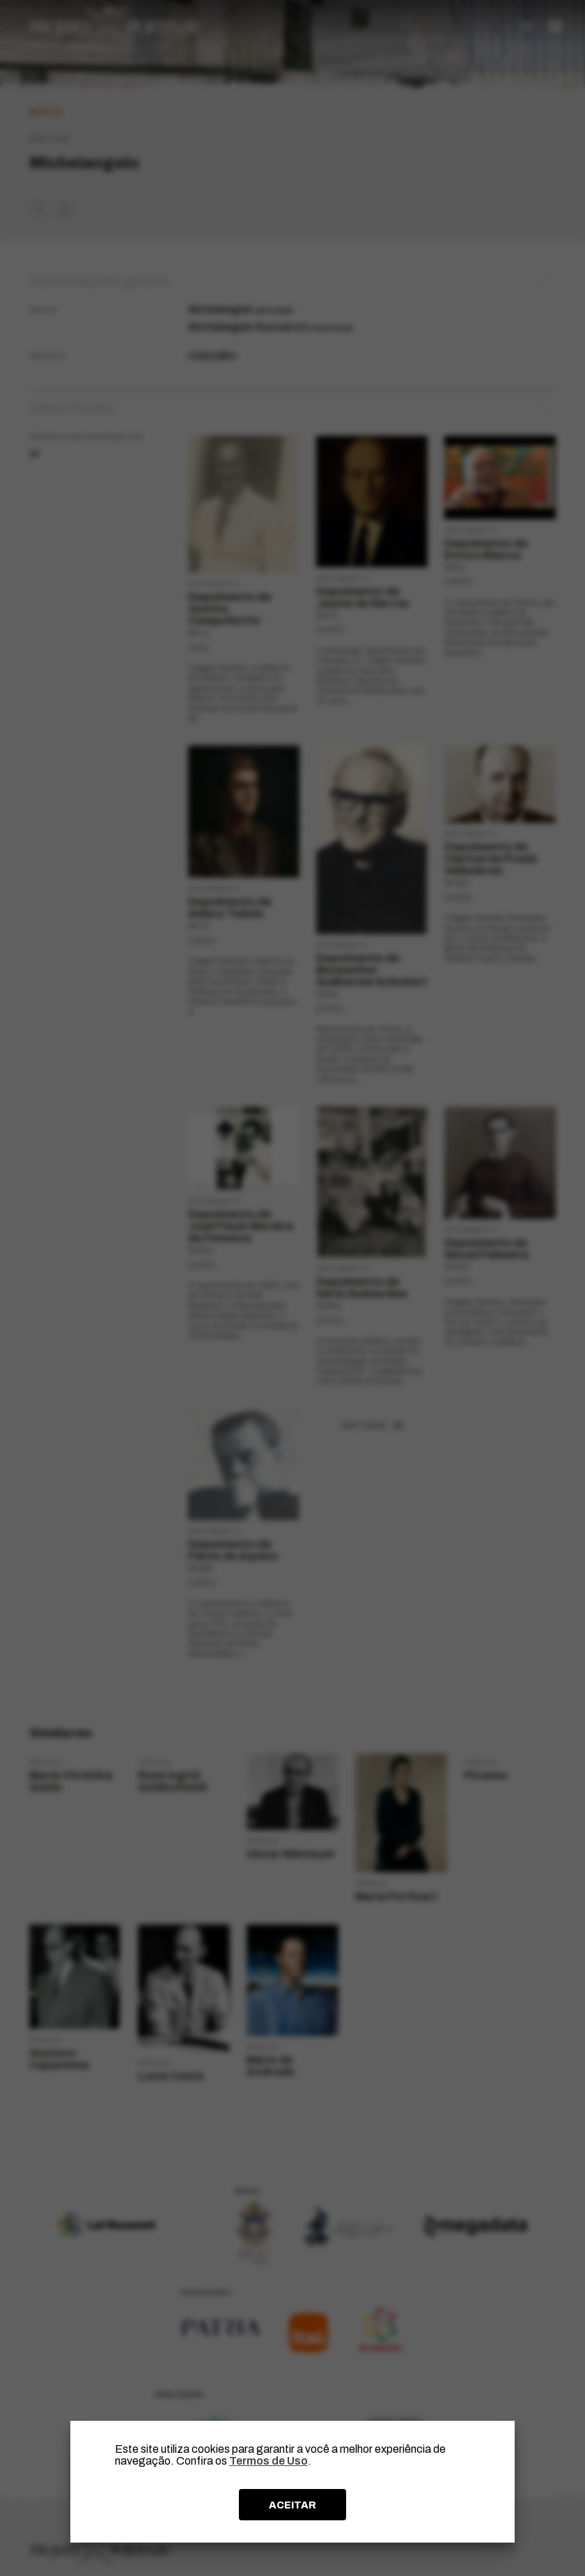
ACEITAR (292, 2505)
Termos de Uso (268, 2461)
